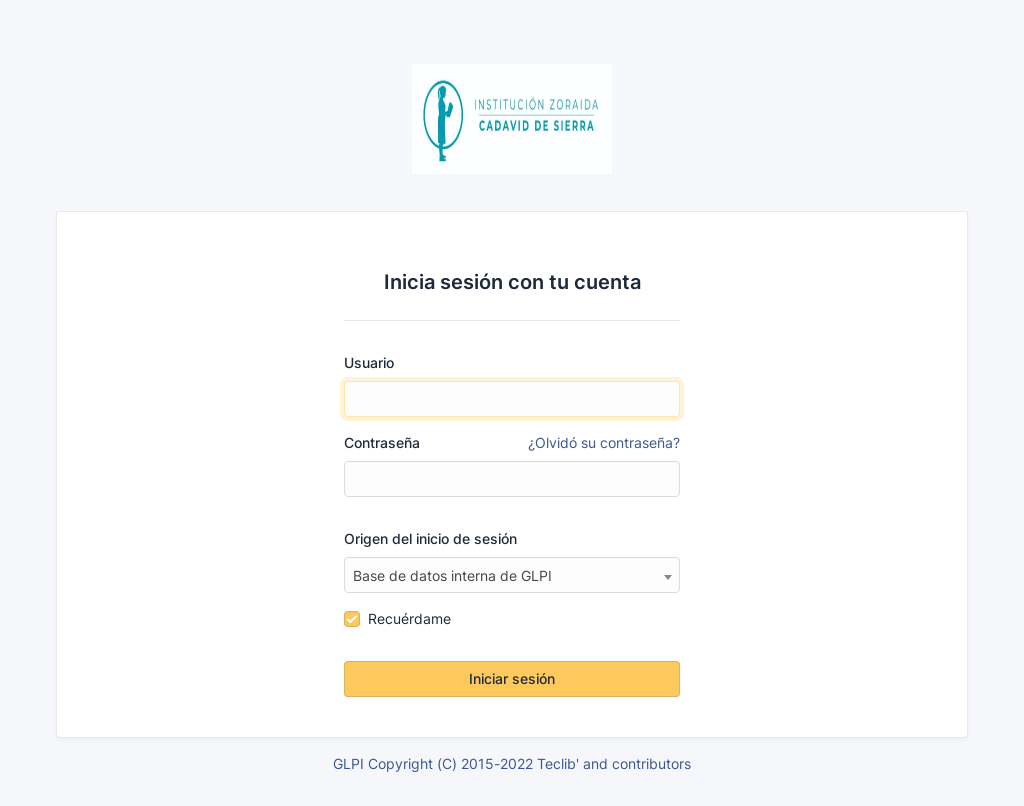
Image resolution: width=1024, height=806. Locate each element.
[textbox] (512, 576)
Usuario (369, 362)
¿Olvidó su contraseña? (604, 442)
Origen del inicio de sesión (430, 538)
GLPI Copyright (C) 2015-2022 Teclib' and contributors (512, 763)
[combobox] (512, 575)
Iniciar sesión (512, 678)
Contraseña (512, 443)
